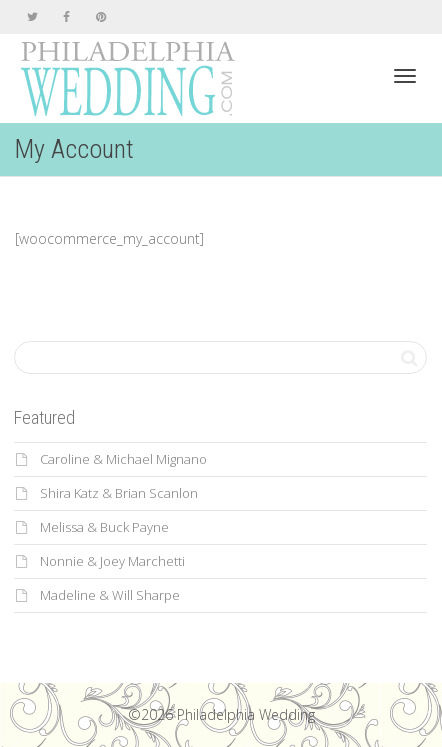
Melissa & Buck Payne (104, 527)
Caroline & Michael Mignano (123, 459)
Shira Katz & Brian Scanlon (119, 493)
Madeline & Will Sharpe (110, 595)
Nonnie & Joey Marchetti (112, 561)
